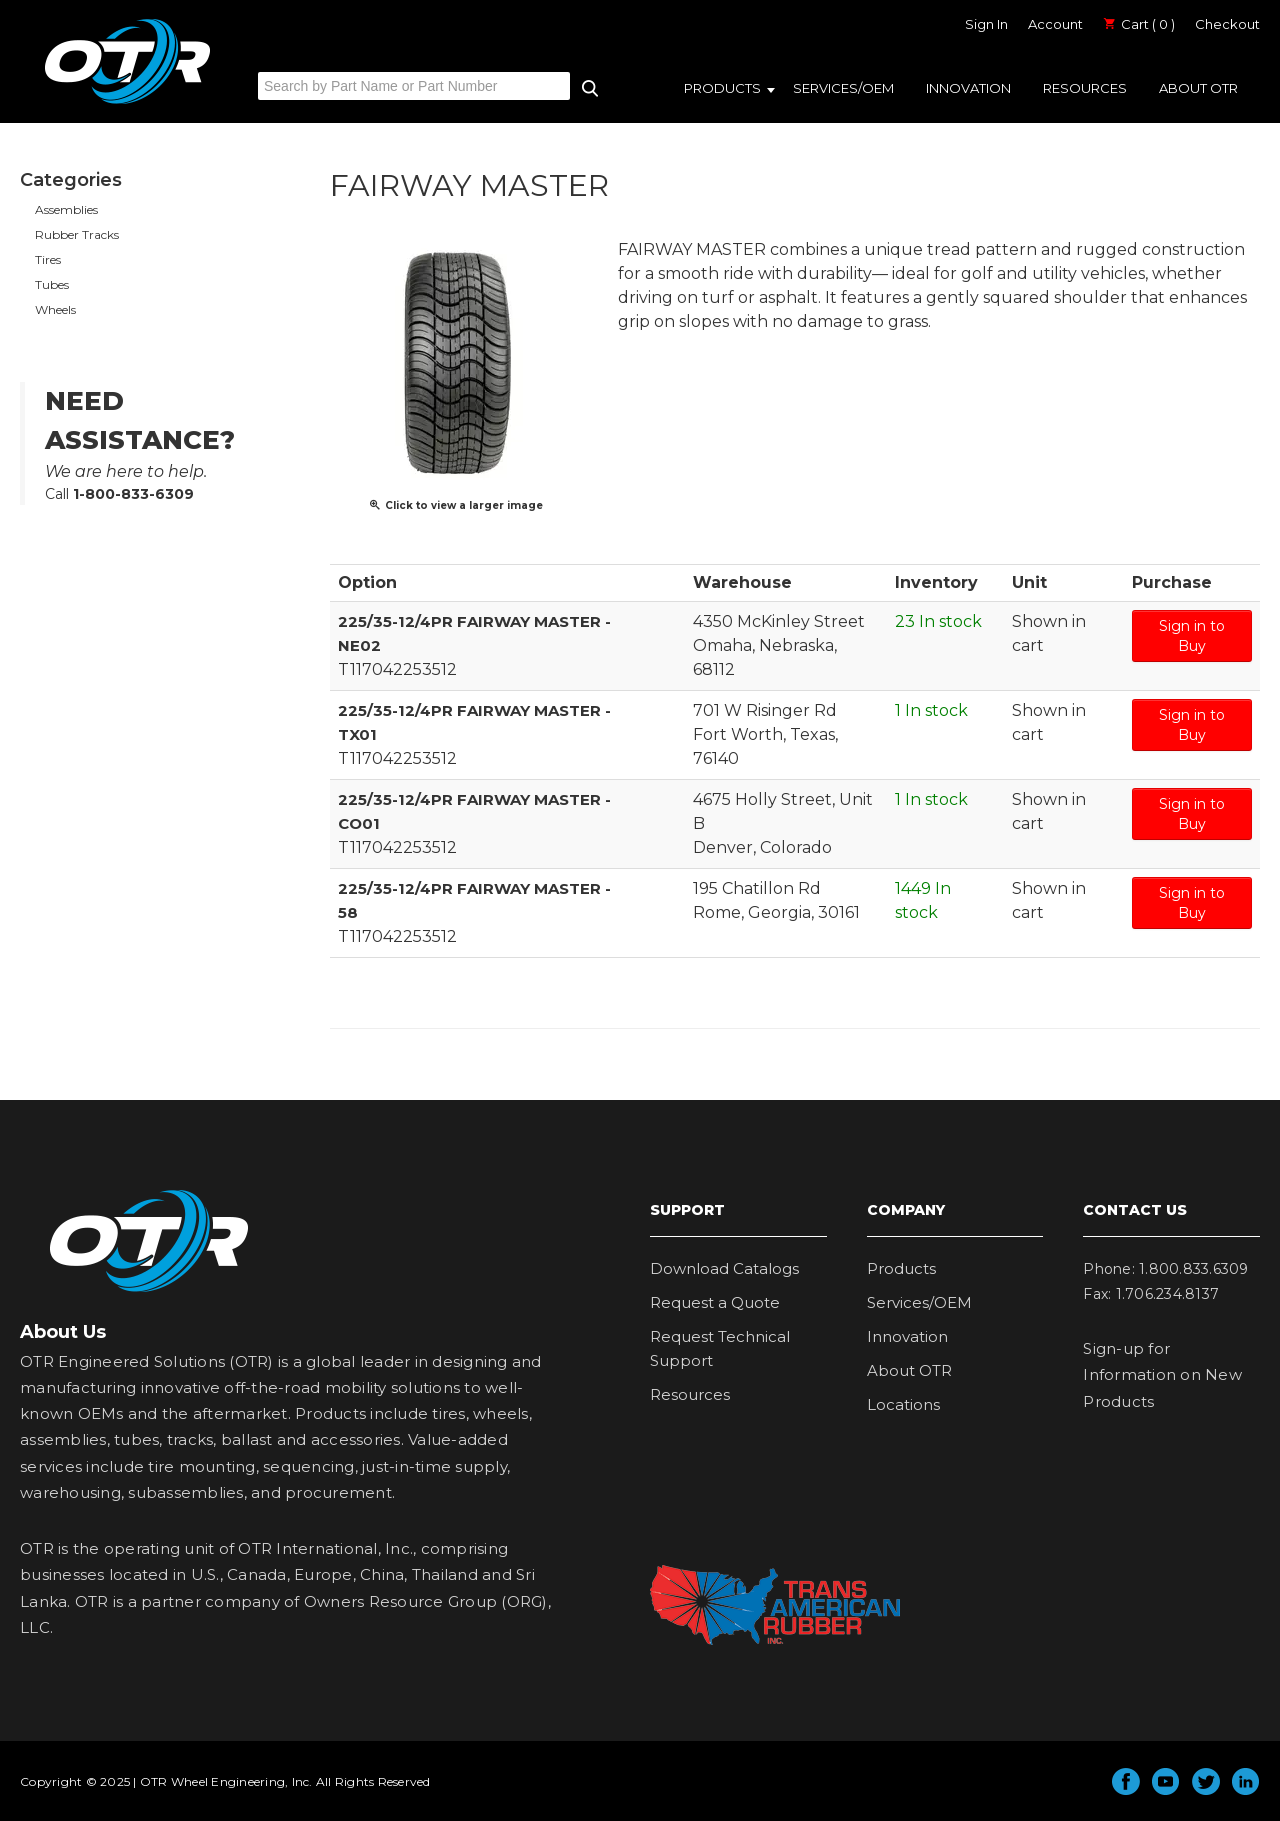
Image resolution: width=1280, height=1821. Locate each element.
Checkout (1227, 24)
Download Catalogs (724, 1268)
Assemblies (66, 209)
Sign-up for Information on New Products (1162, 1375)
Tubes (52, 284)
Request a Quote (715, 1302)
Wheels (55, 309)
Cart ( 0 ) (1139, 24)
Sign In (986, 24)
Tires (48, 259)
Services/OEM (843, 88)
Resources (1085, 88)
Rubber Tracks (77, 234)
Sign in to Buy (1192, 636)
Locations (903, 1404)
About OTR (1198, 88)
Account (1055, 24)
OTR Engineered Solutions (127, 103)
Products (722, 88)
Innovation (968, 88)
